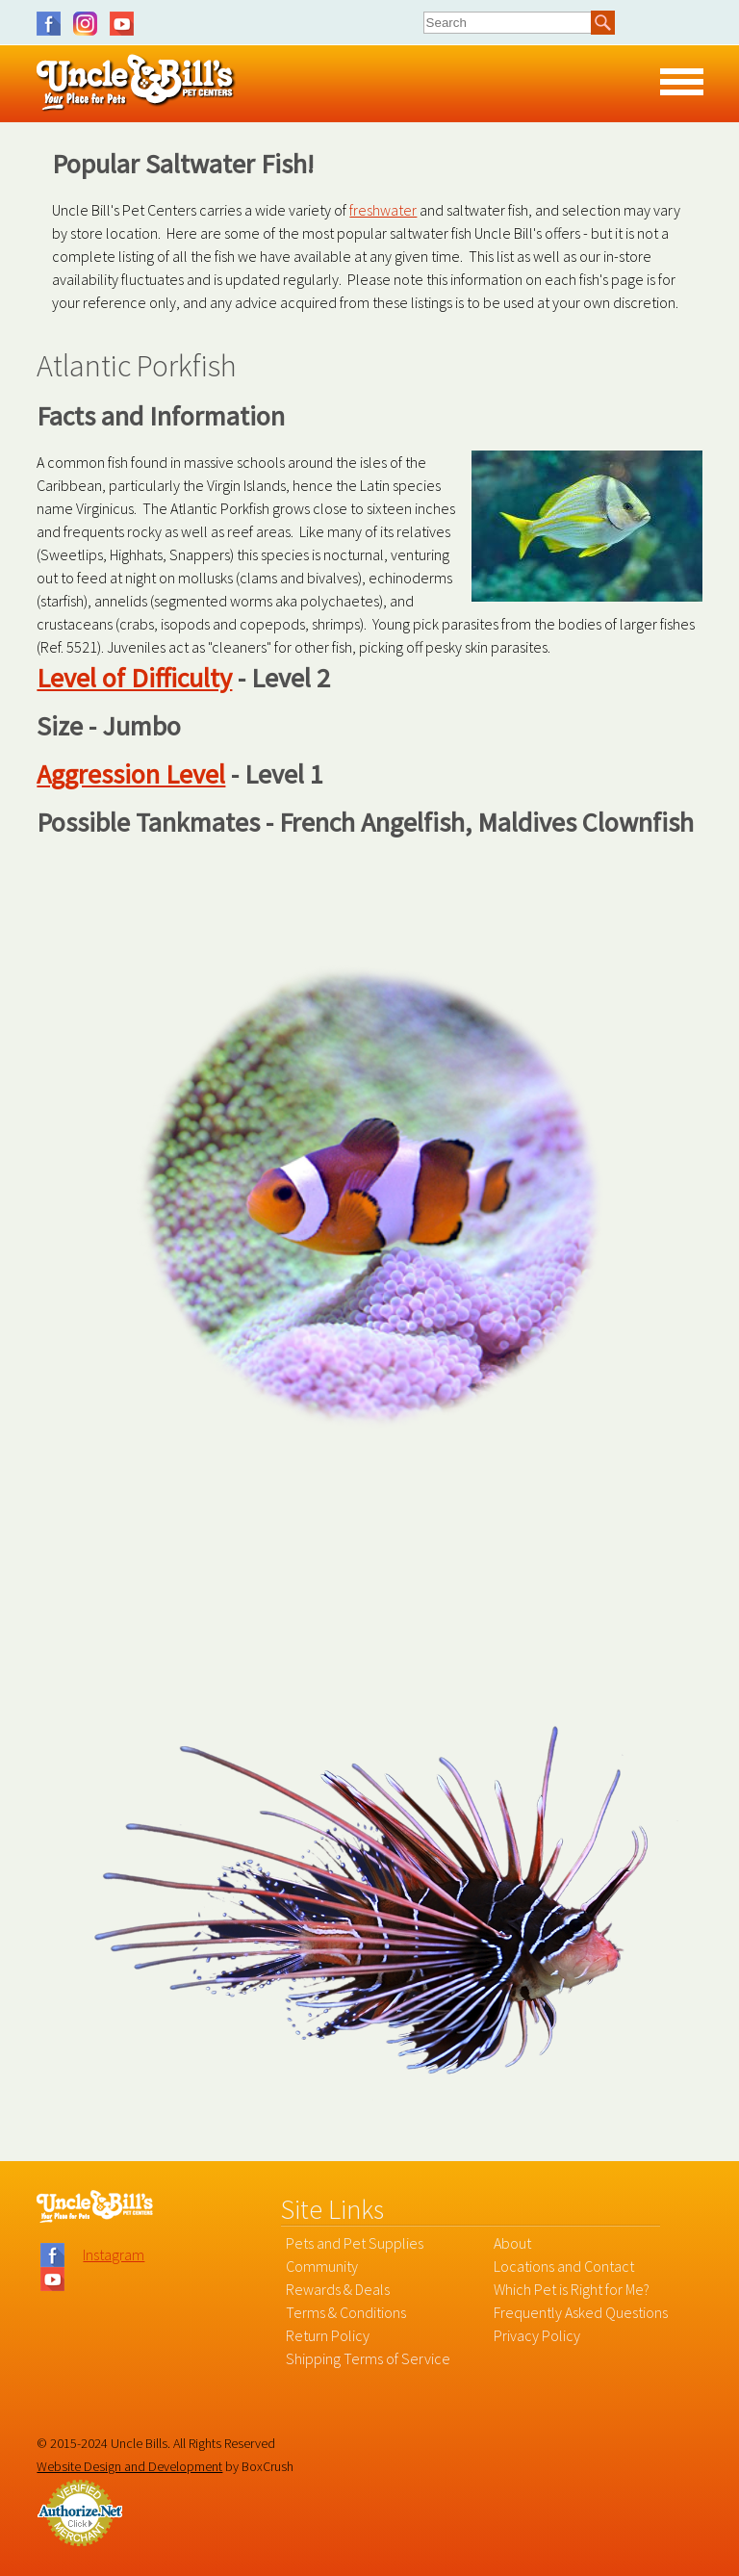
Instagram (90, 24)
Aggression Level (131, 774)
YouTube (122, 24)
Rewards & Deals (338, 2289)
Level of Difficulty (134, 677)
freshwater (383, 209)
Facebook (53, 24)
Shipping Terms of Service (368, 2358)
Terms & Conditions (346, 2312)
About (512, 2243)
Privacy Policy (537, 2335)
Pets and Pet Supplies (354, 2243)
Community (322, 2266)
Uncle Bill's (136, 83)
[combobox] (507, 22)
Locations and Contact (564, 2266)
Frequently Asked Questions (581, 2312)
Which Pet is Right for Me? (572, 2289)
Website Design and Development (129, 2466)
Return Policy (328, 2335)
